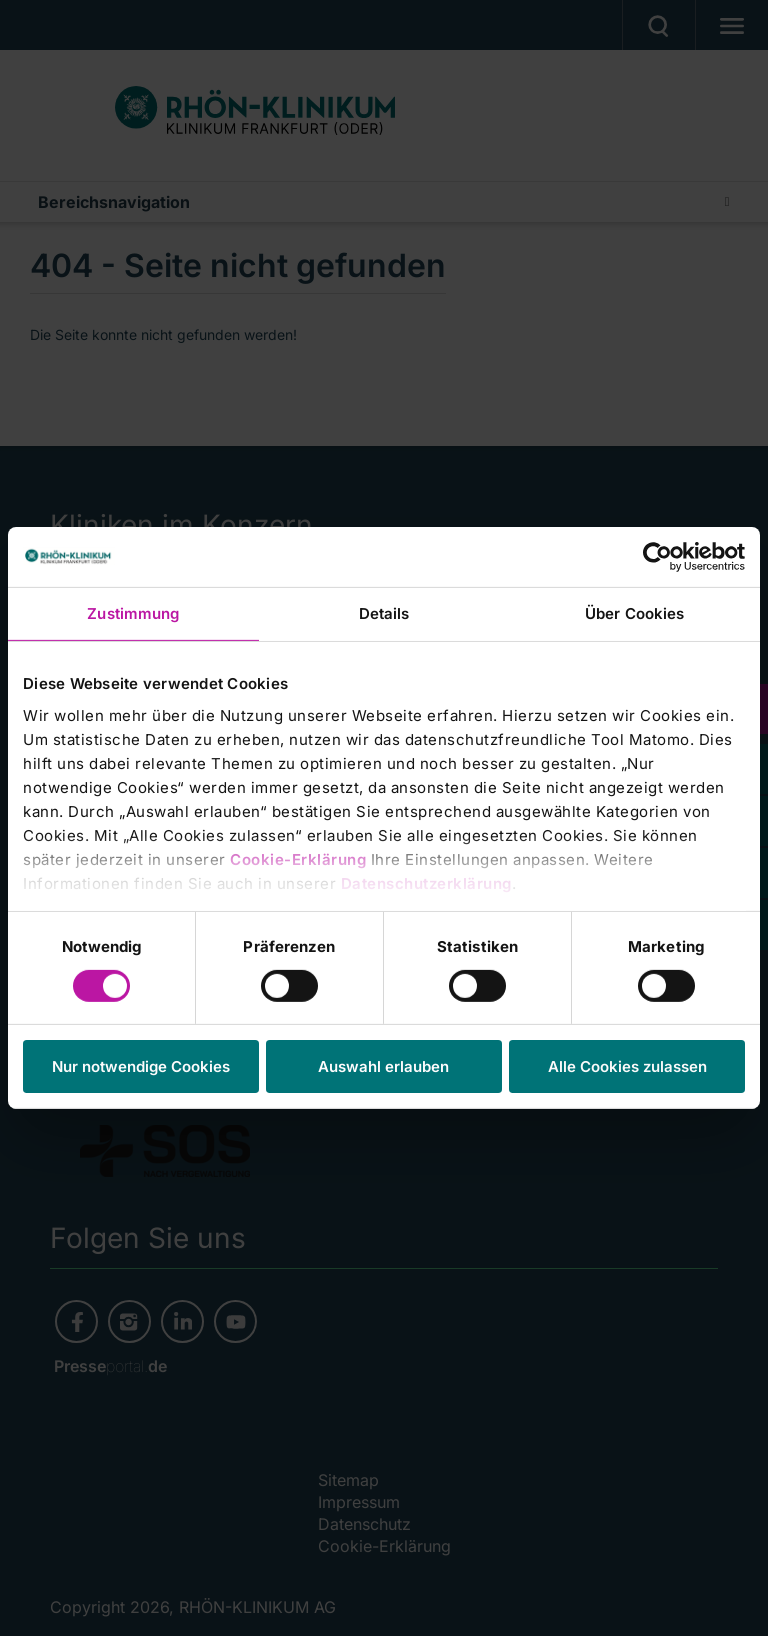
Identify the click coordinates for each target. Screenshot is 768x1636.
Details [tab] (384, 613)
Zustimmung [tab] (133, 613)
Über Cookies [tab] (634, 613)
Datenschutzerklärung (426, 882)
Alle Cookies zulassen (627, 1066)
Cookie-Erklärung (298, 858)
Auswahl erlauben (383, 1066)
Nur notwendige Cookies (141, 1066)
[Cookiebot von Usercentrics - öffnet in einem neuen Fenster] (657, 557)
